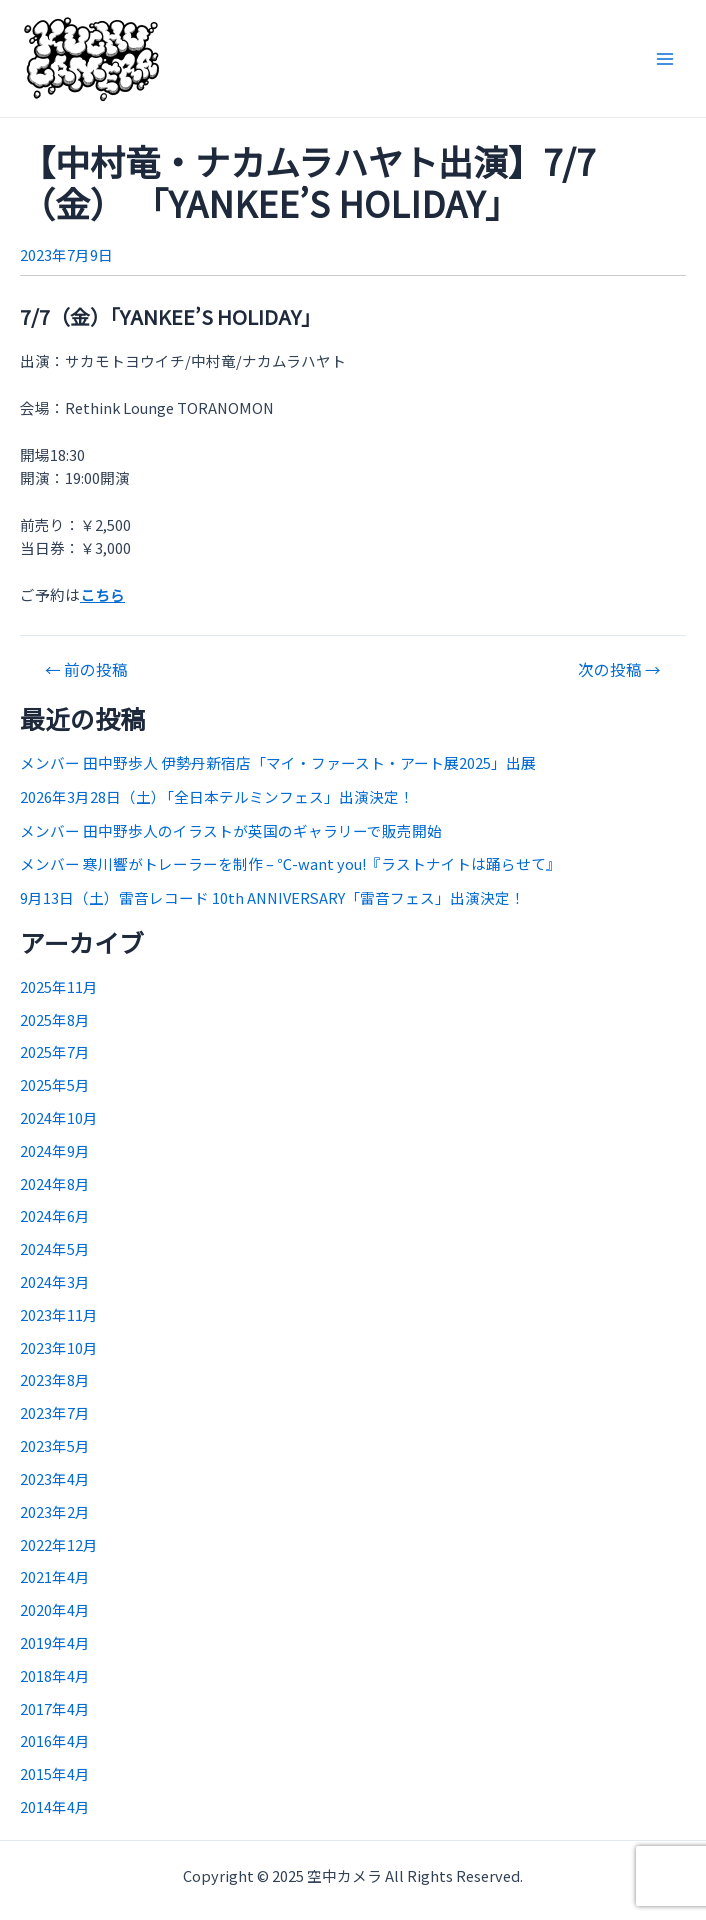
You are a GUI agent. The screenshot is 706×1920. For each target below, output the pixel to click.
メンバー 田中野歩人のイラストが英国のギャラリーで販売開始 (231, 830)
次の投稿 (619, 670)
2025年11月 (59, 986)
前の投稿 (86, 670)
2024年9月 (55, 1150)
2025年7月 (55, 1051)
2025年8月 (55, 1019)
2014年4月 (55, 1806)
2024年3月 (55, 1281)
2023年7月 (55, 1412)
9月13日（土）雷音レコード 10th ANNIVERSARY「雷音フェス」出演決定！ (272, 897)
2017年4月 (55, 1708)
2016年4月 (55, 1740)
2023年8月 (55, 1379)
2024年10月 (59, 1117)
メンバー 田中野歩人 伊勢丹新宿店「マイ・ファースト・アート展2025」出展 (278, 762)
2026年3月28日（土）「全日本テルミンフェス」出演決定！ (217, 796)
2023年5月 (55, 1445)
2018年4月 (55, 1675)
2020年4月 (55, 1609)
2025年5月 (55, 1084)
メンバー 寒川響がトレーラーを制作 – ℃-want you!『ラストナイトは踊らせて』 (290, 863)
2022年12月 (59, 1544)
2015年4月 (55, 1773)
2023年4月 (55, 1478)
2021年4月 (55, 1576)
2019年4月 (55, 1642)
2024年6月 (55, 1215)
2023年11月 (59, 1314)
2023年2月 (55, 1511)
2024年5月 (55, 1248)
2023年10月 (59, 1347)
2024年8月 (55, 1183)
